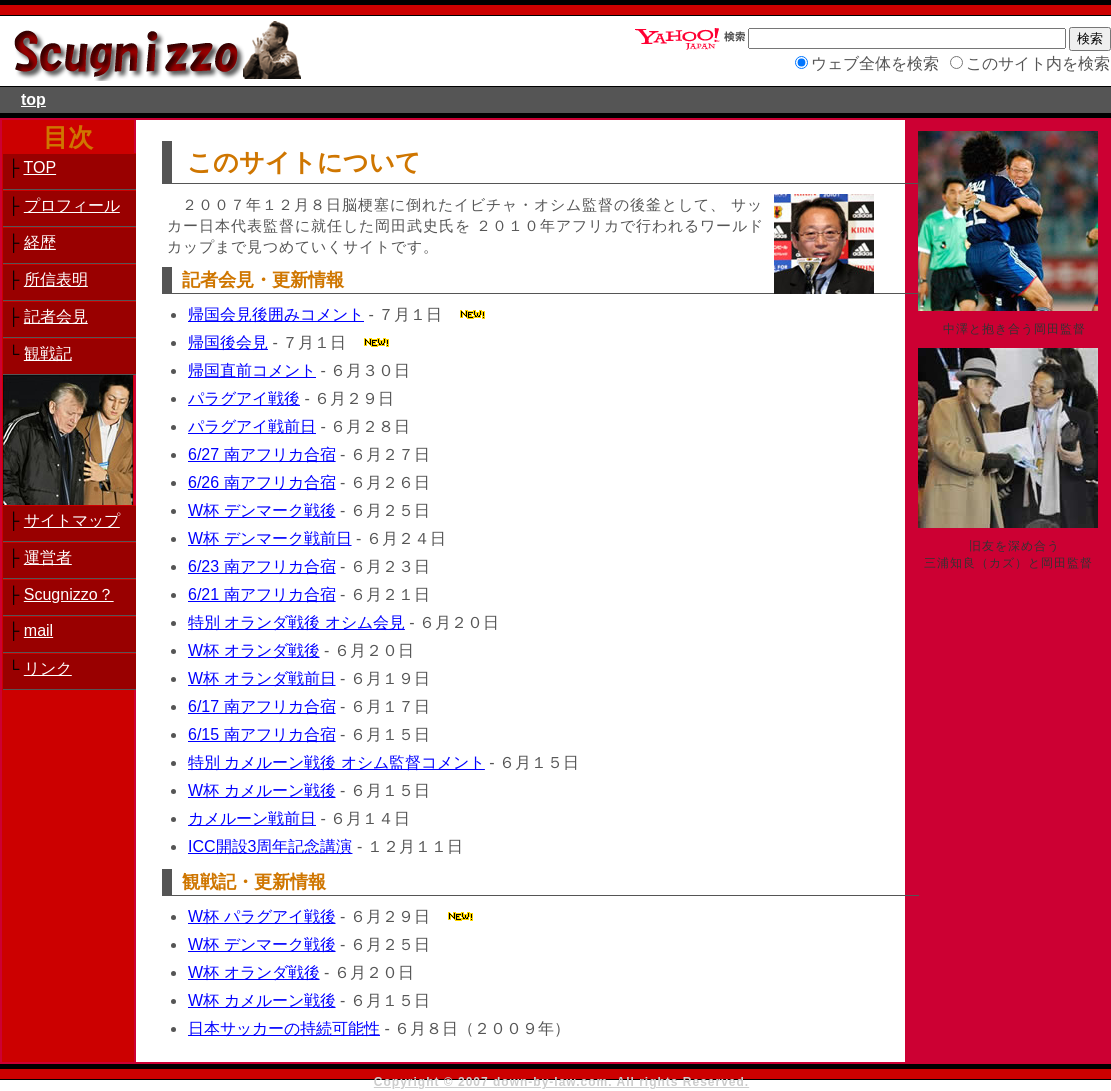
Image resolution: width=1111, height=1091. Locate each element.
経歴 (40, 242)
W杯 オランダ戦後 (254, 650)
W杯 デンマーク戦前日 (270, 538)
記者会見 (56, 316)
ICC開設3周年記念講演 (270, 846)
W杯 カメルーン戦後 (262, 790)
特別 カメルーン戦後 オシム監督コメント (336, 762)
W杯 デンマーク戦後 (262, 510)
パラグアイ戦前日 (252, 426)
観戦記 (48, 353)
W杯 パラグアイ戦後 (262, 916)
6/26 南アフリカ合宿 (262, 482)
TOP (40, 167)
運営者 (48, 557)
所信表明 (56, 279)
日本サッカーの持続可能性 (284, 1028)
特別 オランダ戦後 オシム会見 (296, 622)
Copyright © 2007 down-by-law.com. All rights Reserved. (561, 1082)
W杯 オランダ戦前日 (262, 678)
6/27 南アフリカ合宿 (262, 454)
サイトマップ (72, 520)
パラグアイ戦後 (244, 398)
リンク (48, 668)
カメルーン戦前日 (252, 818)
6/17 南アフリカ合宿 (262, 706)
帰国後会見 (228, 342)
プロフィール (72, 205)
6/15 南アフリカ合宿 (262, 734)
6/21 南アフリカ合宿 (262, 594)
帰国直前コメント (252, 370)
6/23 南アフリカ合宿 (262, 566)
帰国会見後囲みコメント (276, 314)
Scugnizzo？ (69, 594)
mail (38, 630)
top (33, 99)
